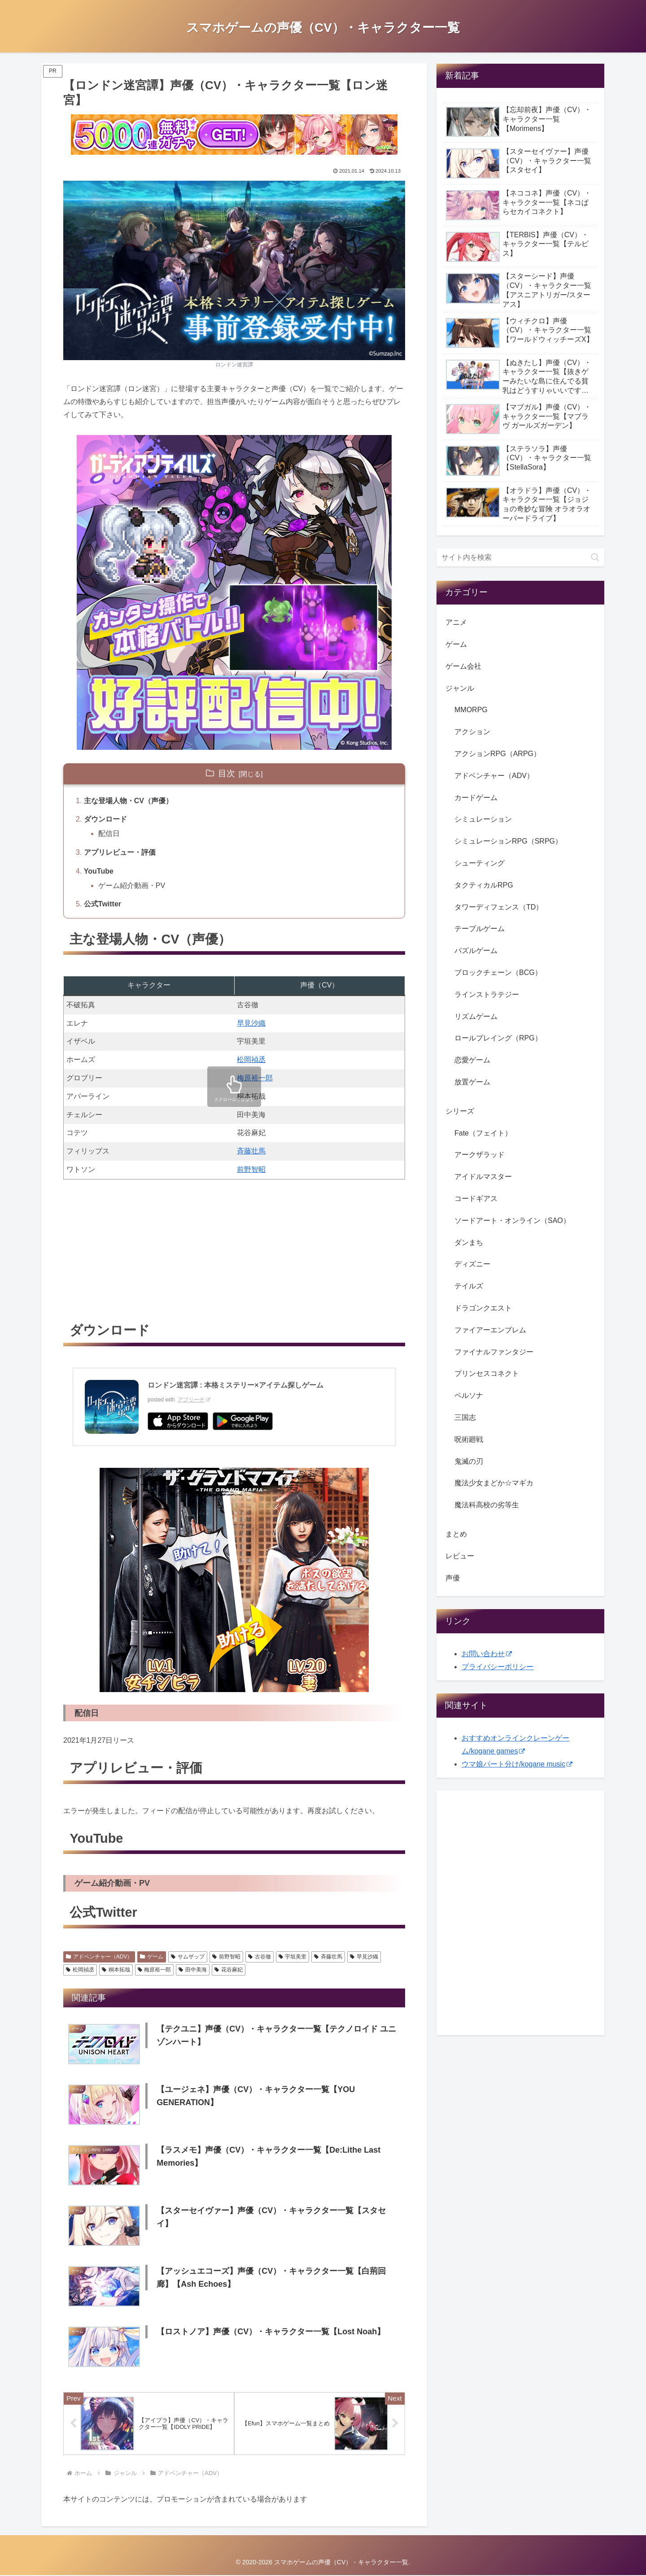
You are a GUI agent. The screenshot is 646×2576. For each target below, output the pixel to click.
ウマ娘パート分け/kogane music (517, 1764)
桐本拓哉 (116, 1970)
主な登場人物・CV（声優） (128, 801)
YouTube (98, 871)
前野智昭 (251, 1169)
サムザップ (188, 1957)
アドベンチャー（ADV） (99, 1957)
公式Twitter (102, 904)
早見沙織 (251, 1023)
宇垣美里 (293, 1957)
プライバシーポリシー (497, 1667)
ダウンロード (105, 819)
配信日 (109, 833)
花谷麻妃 (228, 1970)
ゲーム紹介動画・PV (131, 885)
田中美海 (193, 1970)
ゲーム (151, 1957)
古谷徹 (259, 1957)
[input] (520, 557)
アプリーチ (194, 1400)
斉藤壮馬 (251, 1151)
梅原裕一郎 (255, 1078)
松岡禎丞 (251, 1059)
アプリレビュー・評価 (120, 852)
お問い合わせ (487, 1654)
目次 (226, 773)
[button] (595, 557)
